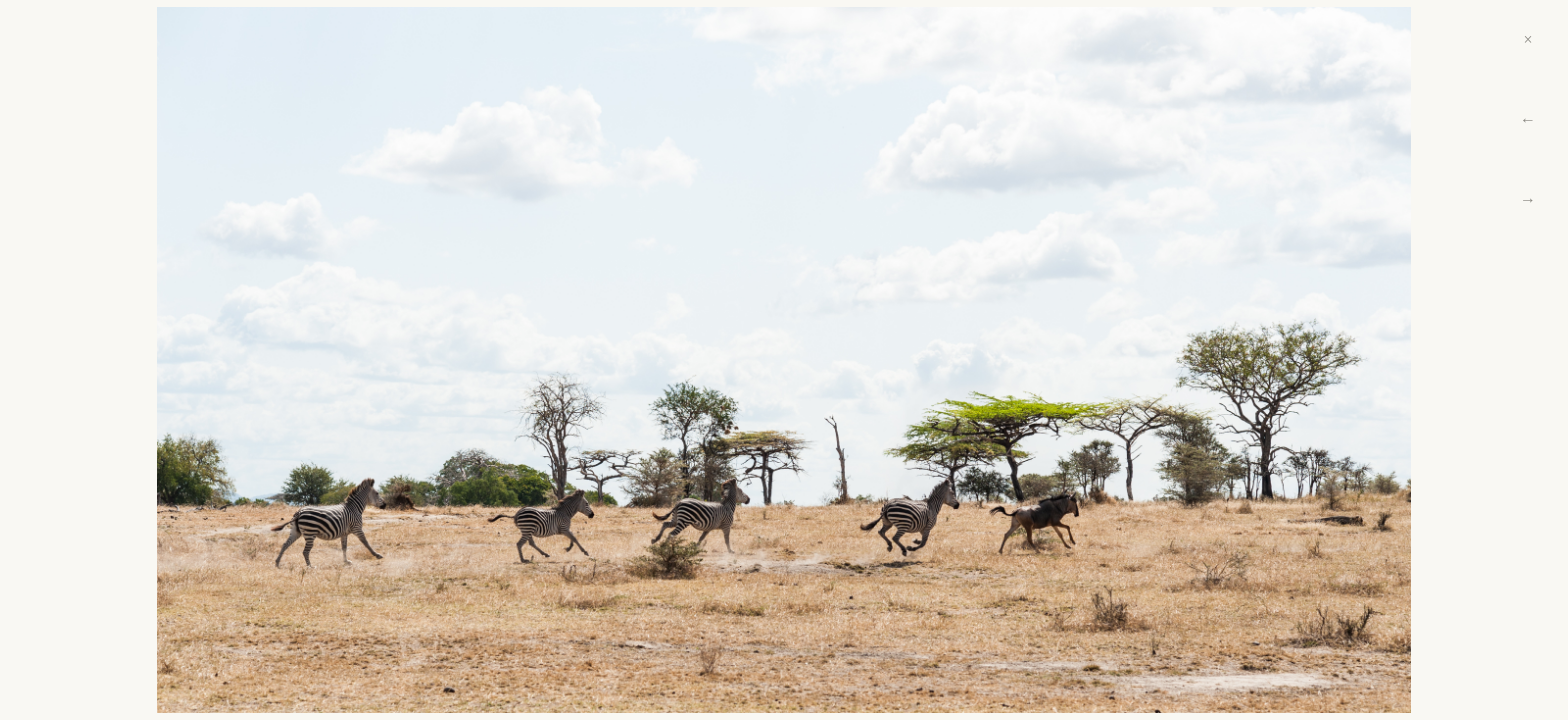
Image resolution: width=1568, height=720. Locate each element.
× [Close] (1527, 39)
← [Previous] (1528, 119)
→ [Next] (1528, 199)
